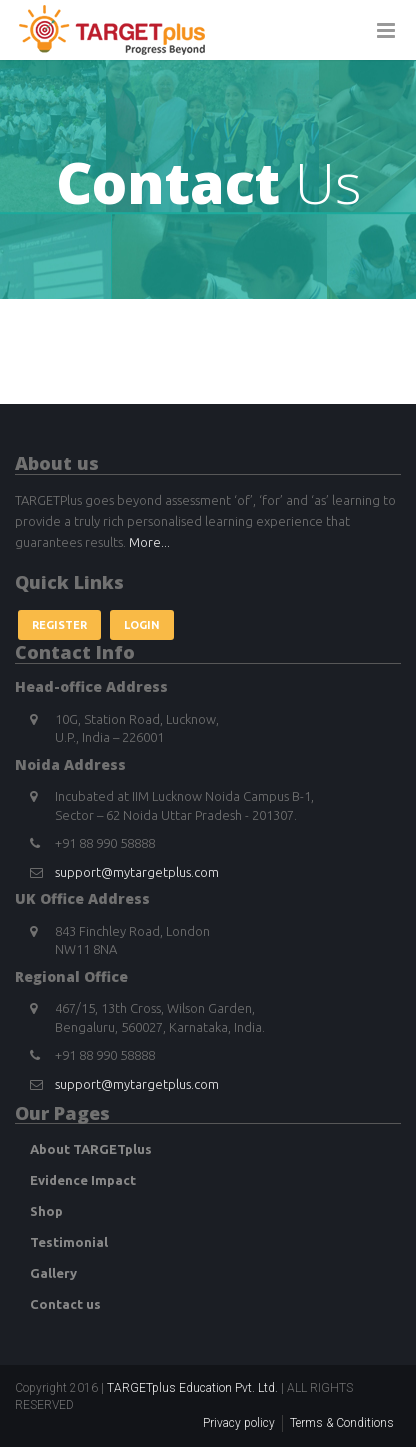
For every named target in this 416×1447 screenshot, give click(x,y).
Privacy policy (239, 1423)
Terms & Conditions (342, 1423)
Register (59, 625)
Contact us (65, 1304)
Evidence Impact (83, 1180)
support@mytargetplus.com (137, 872)
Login (142, 625)
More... (149, 542)
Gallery (53, 1273)
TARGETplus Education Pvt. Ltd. (192, 1388)
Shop (46, 1211)
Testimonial (69, 1242)
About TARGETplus (91, 1149)
